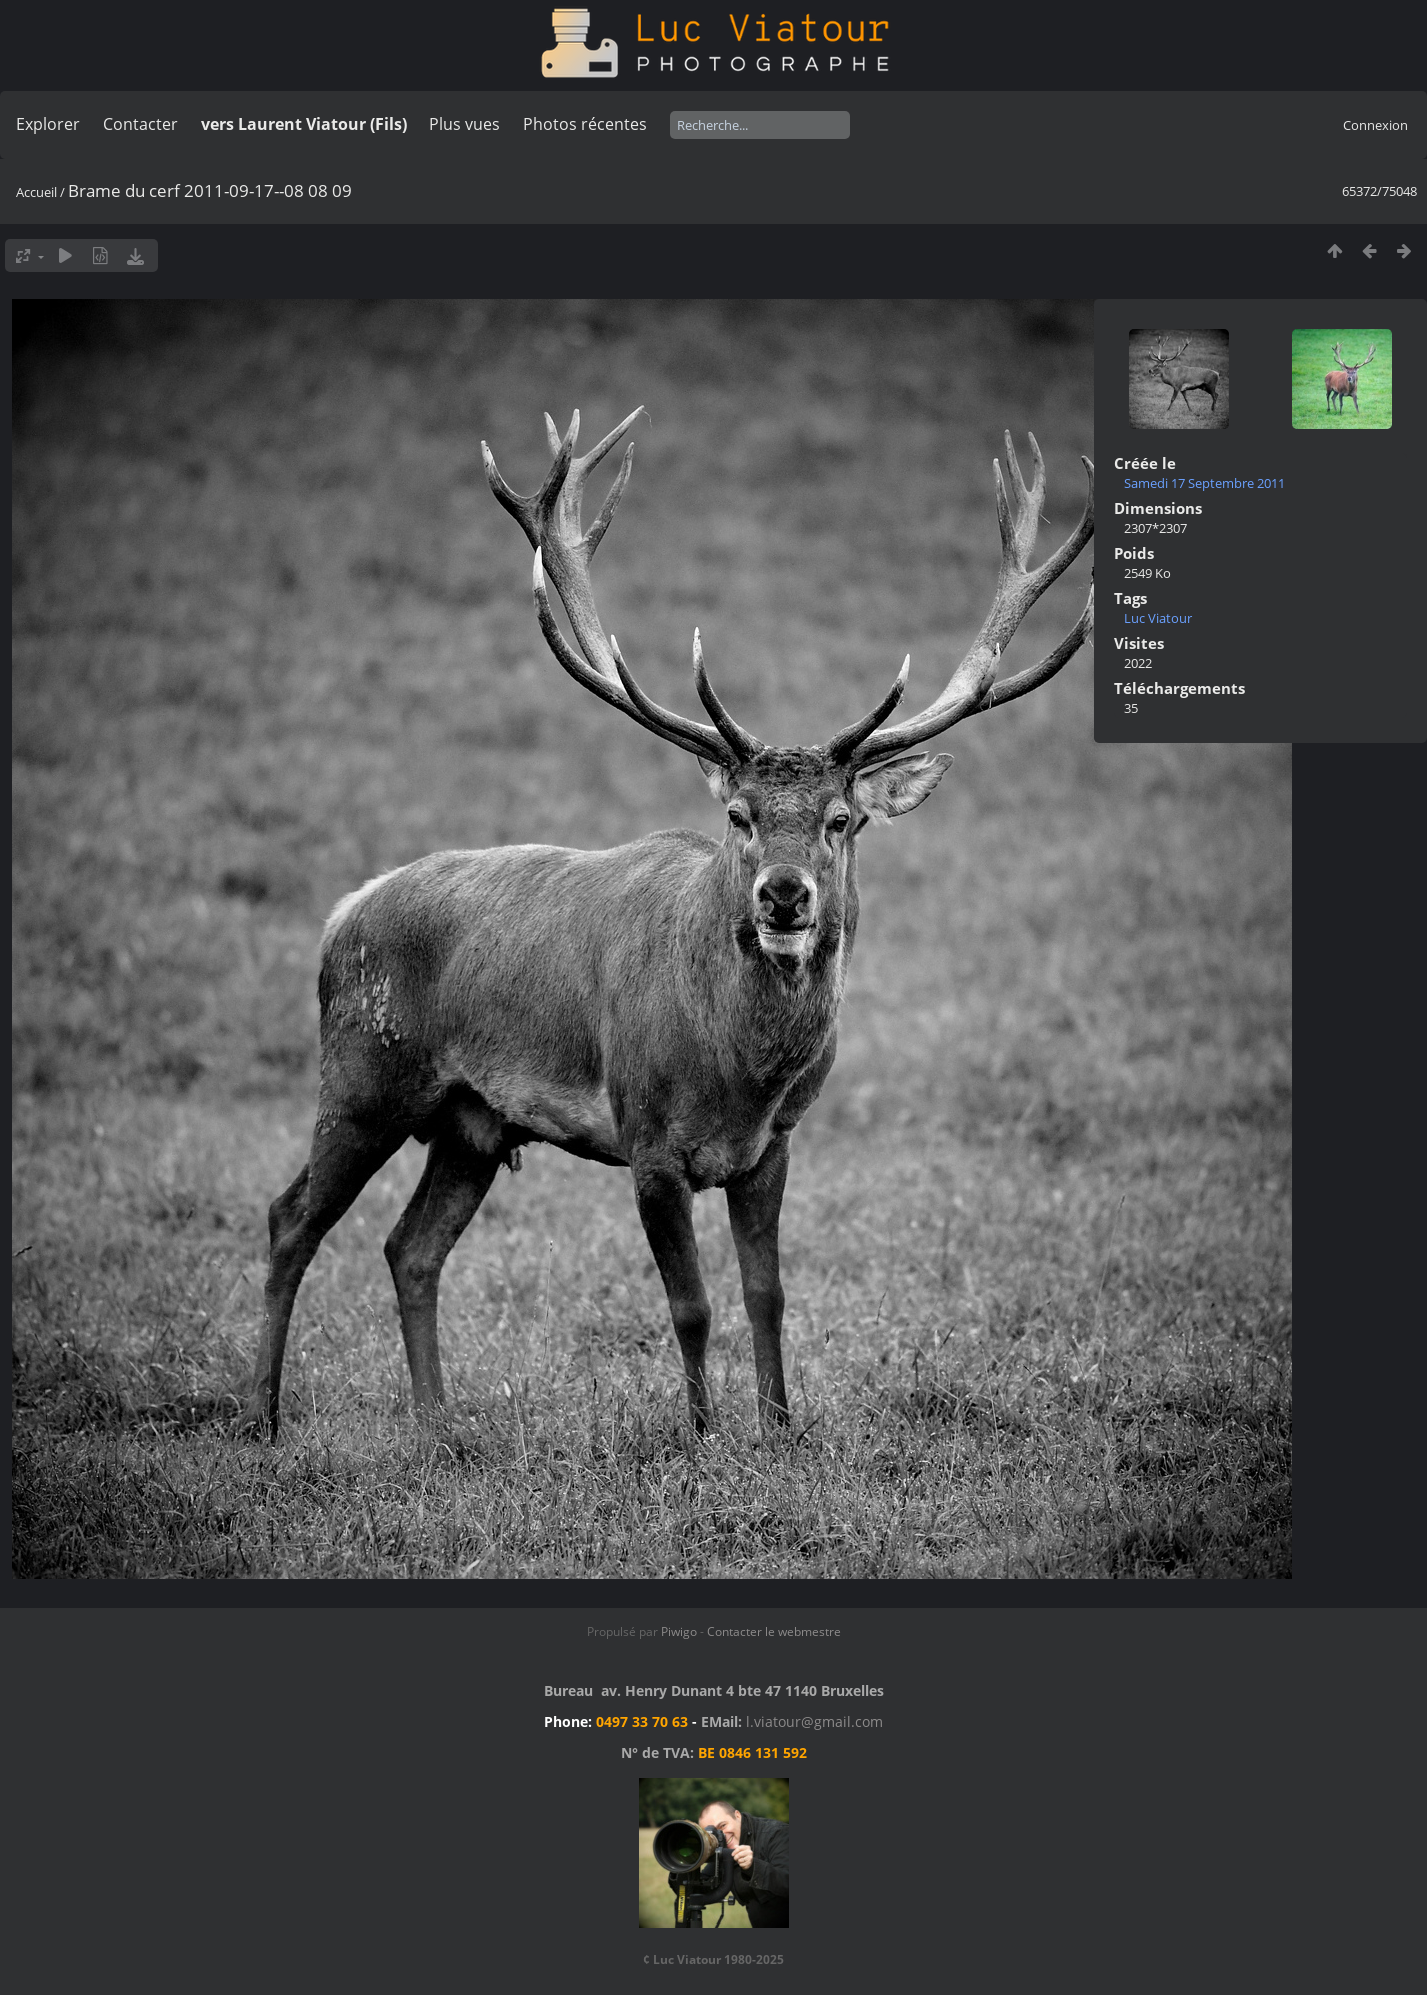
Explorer (48, 124)
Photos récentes (585, 124)
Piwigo (679, 1631)
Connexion (1375, 125)
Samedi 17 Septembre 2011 (1204, 483)
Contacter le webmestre (774, 1631)
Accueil (36, 192)
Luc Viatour (1158, 618)
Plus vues (464, 124)
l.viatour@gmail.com (814, 1721)
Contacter (140, 124)
